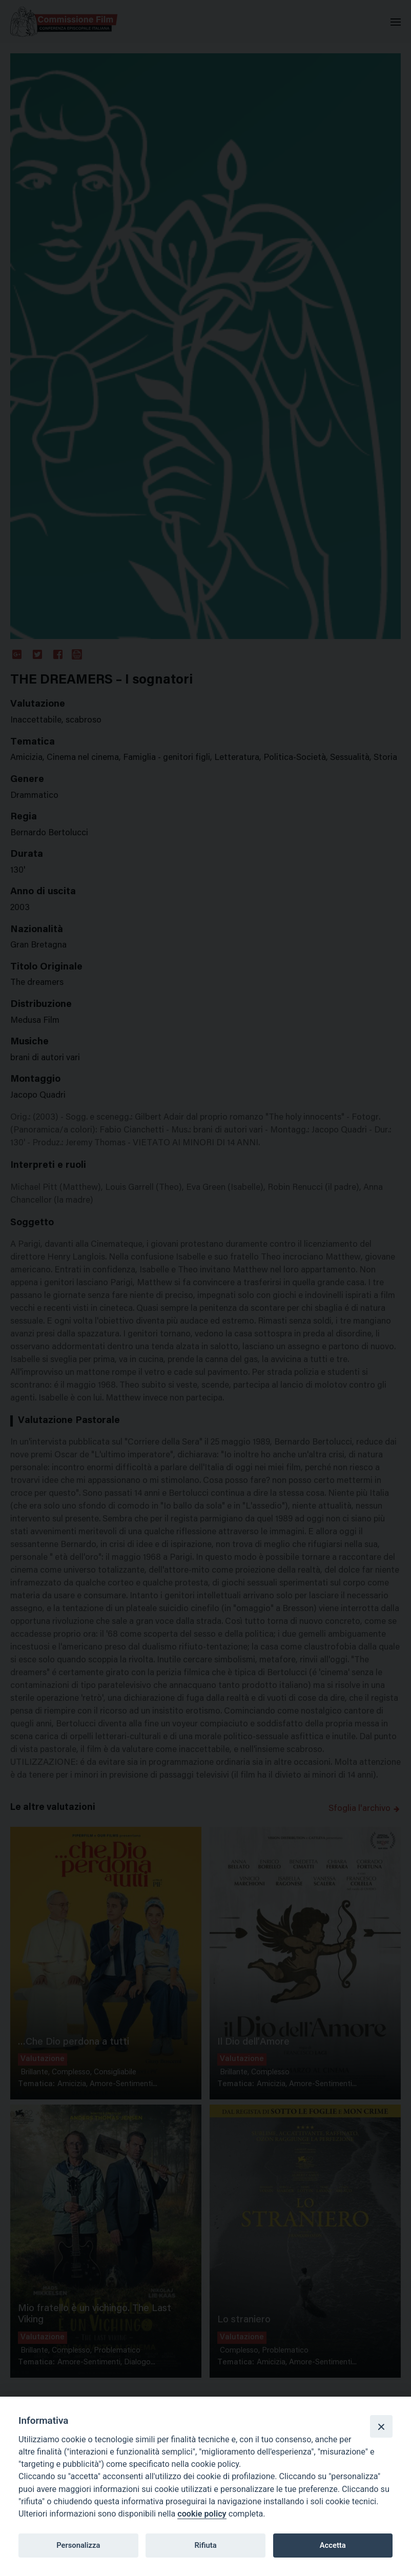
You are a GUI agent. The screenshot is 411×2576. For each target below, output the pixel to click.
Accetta (333, 2545)
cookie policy (201, 2514)
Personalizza (78, 2545)
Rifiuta (205, 2545)
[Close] (381, 2426)
